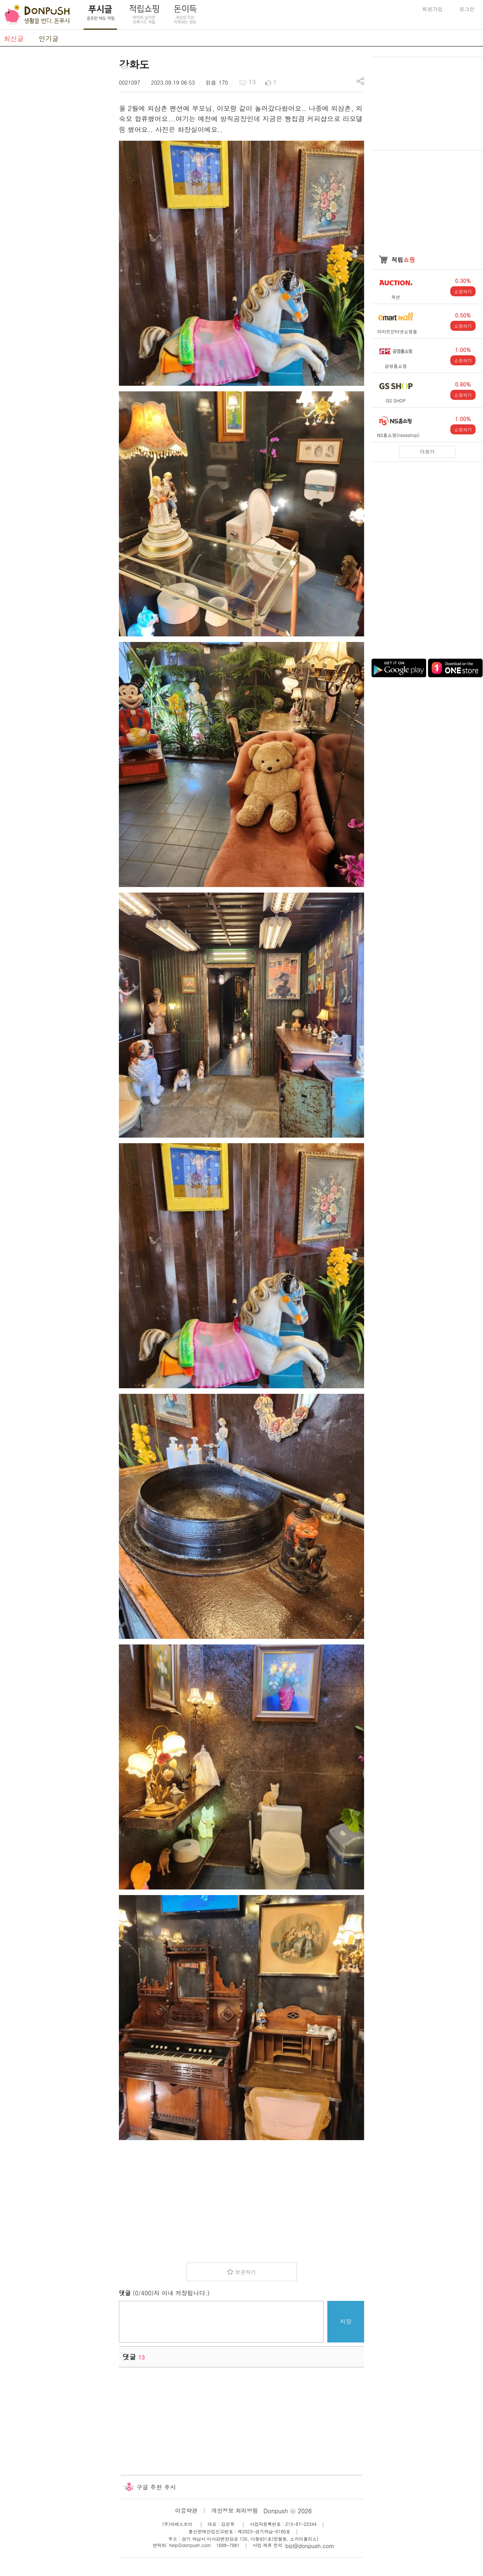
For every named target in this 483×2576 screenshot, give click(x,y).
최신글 (14, 38)
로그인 (467, 9)
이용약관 (186, 2510)
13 (252, 82)
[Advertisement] (55, 168)
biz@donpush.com (309, 2546)
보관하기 (245, 2272)
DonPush (37, 15)
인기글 (49, 38)
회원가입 (432, 9)
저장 (346, 2321)
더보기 (427, 451)
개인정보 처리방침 (234, 2510)
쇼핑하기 (463, 291)
